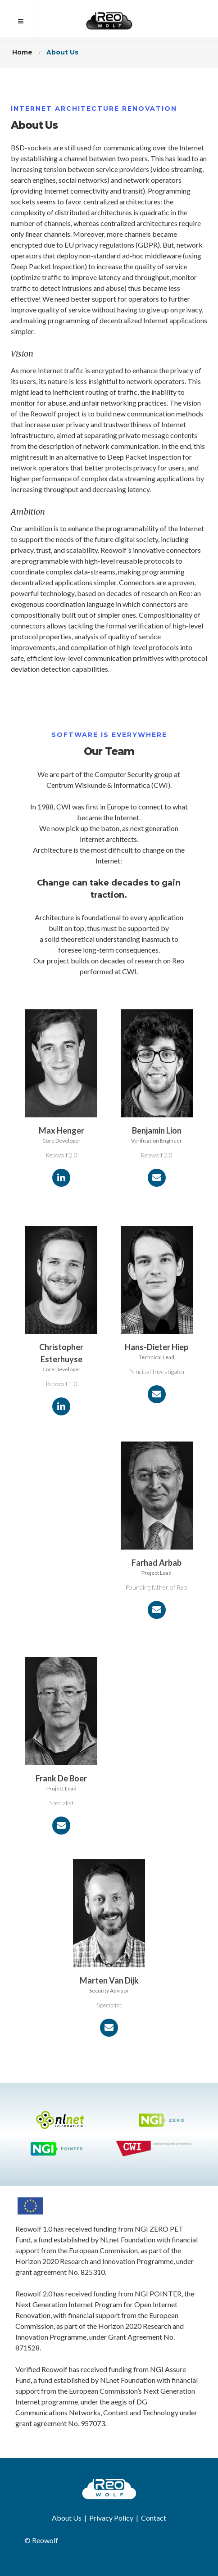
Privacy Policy (111, 2517)
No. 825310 (86, 2272)
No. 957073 (86, 2423)
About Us (67, 2517)
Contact (153, 2517)
